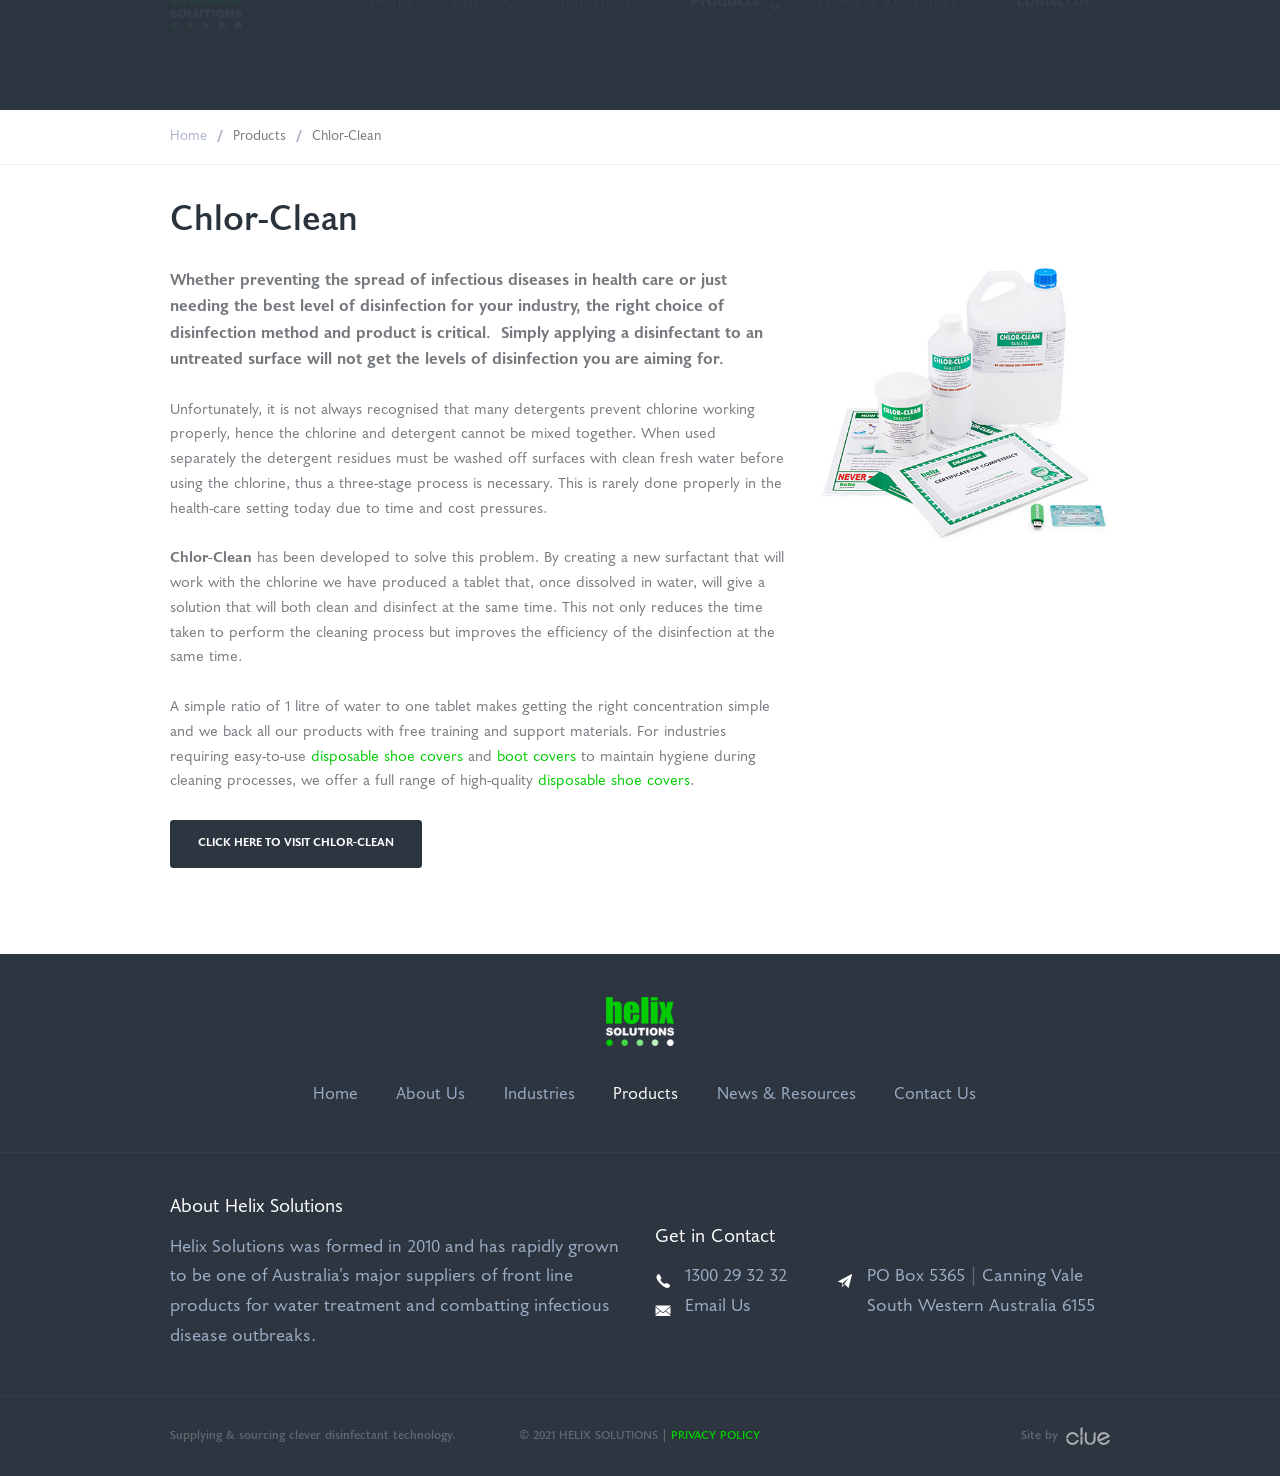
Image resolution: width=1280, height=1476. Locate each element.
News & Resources (888, 55)
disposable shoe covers (387, 757)
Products (725, 54)
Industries (596, 55)
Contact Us (1053, 55)
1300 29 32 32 (736, 1277)
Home (392, 55)
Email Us (718, 1307)
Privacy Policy (715, 1436)
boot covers (536, 757)
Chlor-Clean (346, 136)
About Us (487, 55)
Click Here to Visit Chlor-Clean (296, 843)
